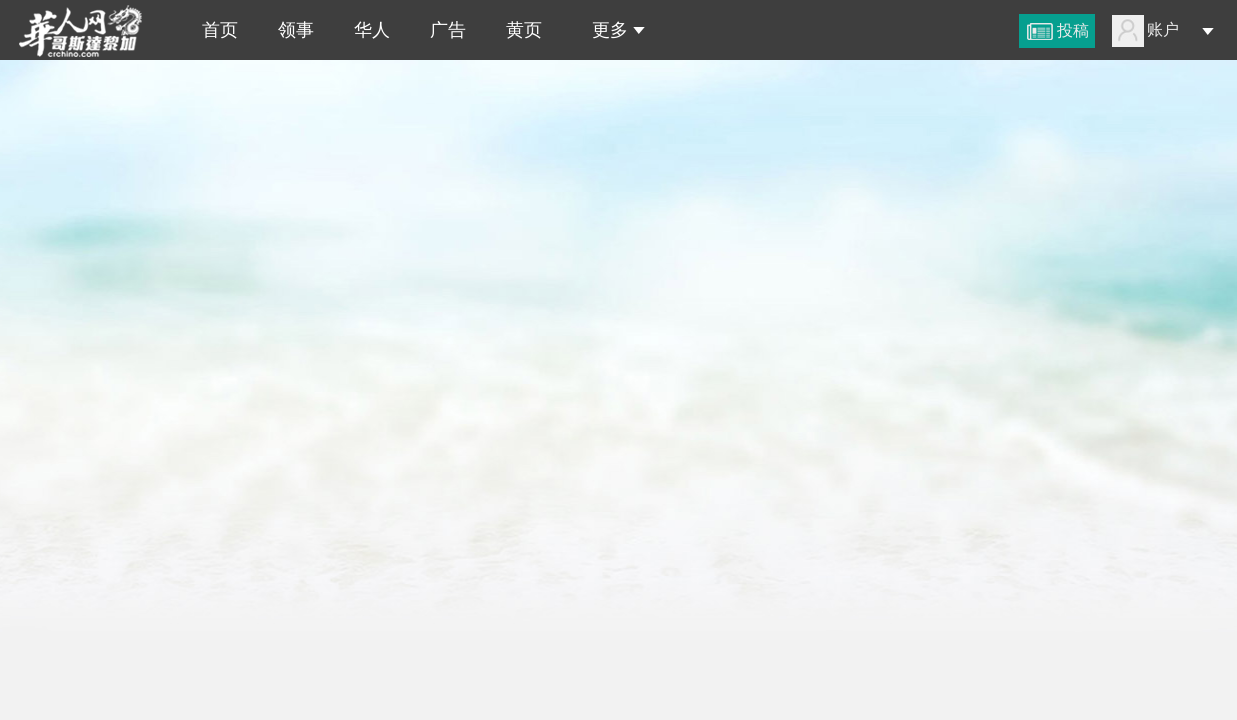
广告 (448, 30)
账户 (1163, 29)
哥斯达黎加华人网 (88, 30)
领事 (296, 30)
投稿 (1073, 30)
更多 (613, 30)
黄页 (524, 30)
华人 (372, 30)
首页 (215, 30)
